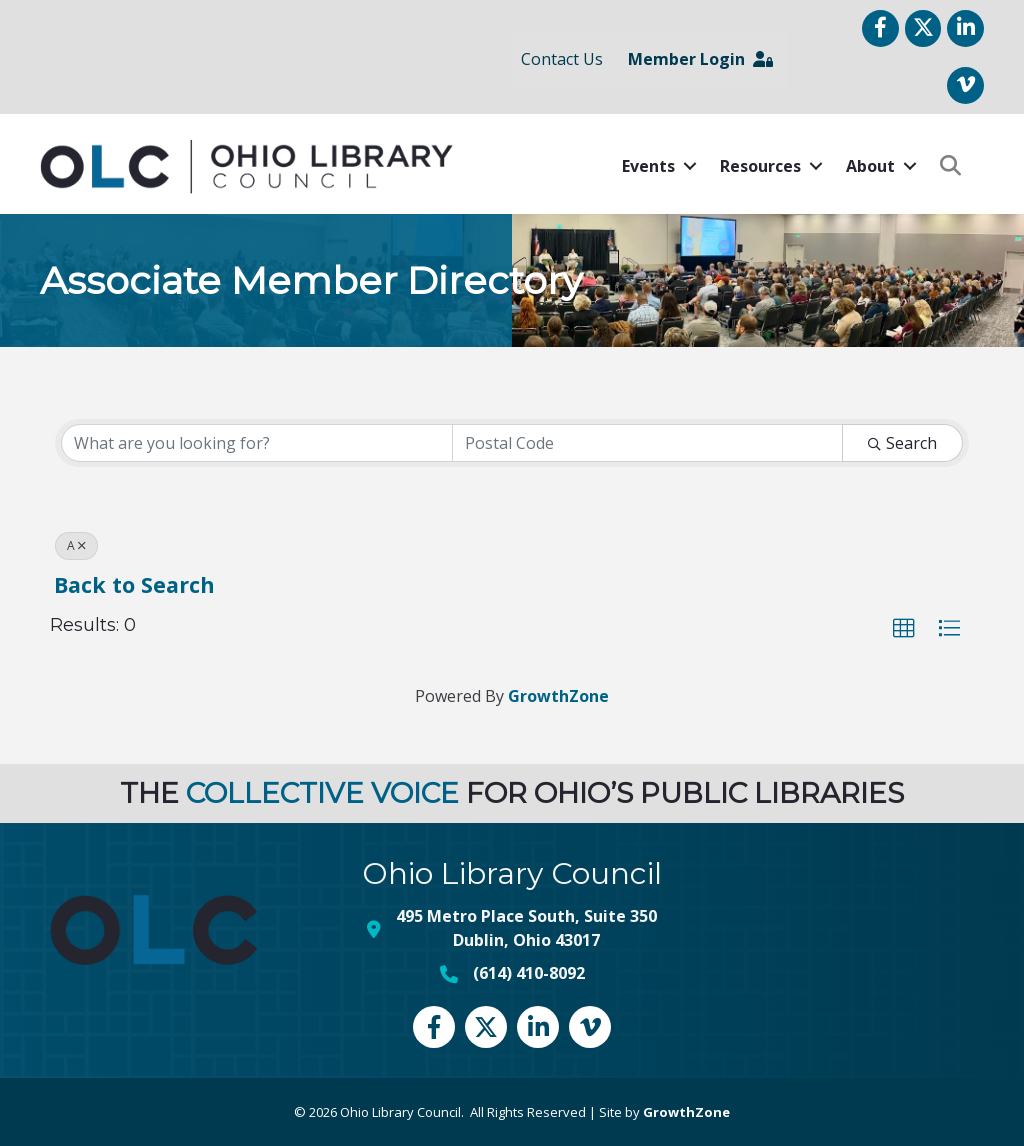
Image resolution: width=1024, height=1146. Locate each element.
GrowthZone (558, 696)
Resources (760, 166)
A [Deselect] (76, 545)
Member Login (700, 59)
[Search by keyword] (257, 443)
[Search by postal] (648, 443)
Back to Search (134, 584)
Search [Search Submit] (902, 443)
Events (648, 166)
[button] (904, 629)
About (870, 166)
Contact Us (562, 59)
